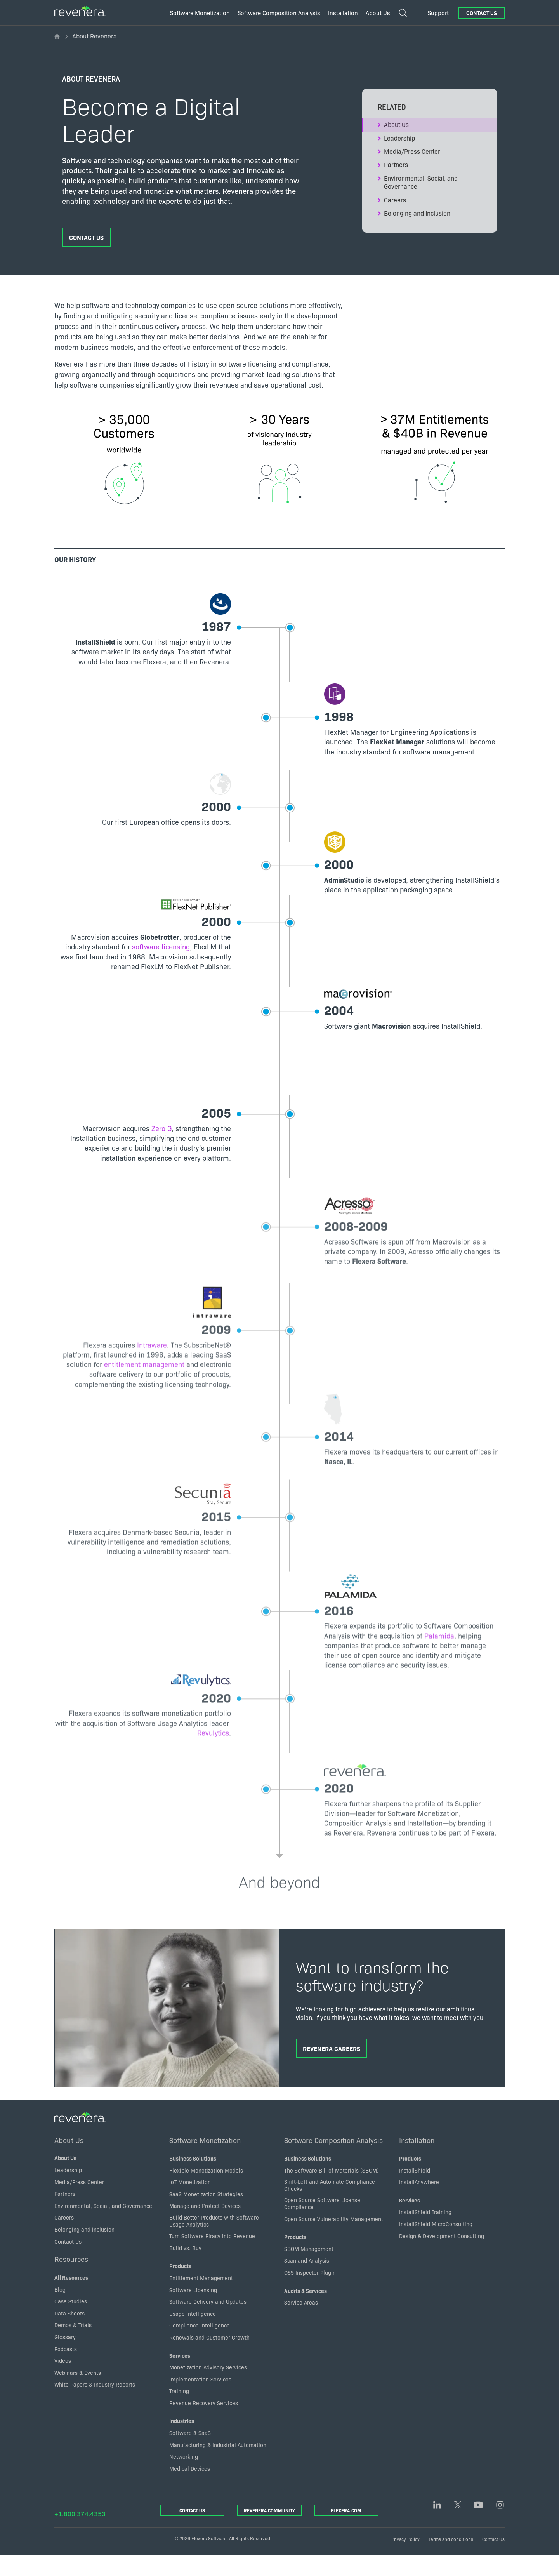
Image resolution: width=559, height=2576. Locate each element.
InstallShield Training (425, 2232)
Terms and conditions (451, 2559)
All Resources (71, 2298)
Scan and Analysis (306, 2281)
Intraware (142, 1370)
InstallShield (414, 2190)
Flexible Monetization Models (206, 2190)
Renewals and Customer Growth (209, 2357)
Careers (395, 199)
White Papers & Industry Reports (94, 2405)
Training (179, 2411)
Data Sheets (69, 2333)
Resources (71, 2279)
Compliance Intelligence (199, 2346)
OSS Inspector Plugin (310, 2292)
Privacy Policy (405, 2559)
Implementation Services (200, 2399)
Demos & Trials (73, 2345)
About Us (396, 124)
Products (180, 2286)
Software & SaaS (190, 2453)
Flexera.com (346, 2530)
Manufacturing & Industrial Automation (217, 2465)
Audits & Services (305, 2311)
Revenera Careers (331, 2068)
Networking (183, 2477)
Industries (181, 2441)
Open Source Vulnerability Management (333, 2239)
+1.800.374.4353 (80, 2534)
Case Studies (70, 2322)
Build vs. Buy (185, 2268)
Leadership (399, 138)
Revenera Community (269, 2530)
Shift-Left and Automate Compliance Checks (329, 2205)
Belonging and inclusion (84, 2249)
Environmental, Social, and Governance (103, 2226)
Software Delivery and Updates (208, 2322)
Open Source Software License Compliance (322, 2223)
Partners (396, 164)
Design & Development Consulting (441, 2256)
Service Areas (301, 2323)
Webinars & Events (77, 2393)
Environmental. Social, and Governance (421, 182)
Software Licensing (193, 2310)
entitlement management (167, 1390)
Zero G (152, 1134)
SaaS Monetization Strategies (206, 2214)
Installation (416, 2160)
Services (179, 2376)
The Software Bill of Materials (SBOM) (331, 2190)
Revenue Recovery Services (203, 2423)
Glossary (65, 2357)
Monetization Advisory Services (208, 2388)
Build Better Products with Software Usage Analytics (214, 2241)
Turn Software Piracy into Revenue (212, 2256)
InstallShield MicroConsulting (435, 2244)
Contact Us (481, 13)
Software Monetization (205, 2160)
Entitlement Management (201, 2298)
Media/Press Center (412, 151)
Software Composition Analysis (333, 2160)
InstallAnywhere (419, 2202)
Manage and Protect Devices (205, 2226)
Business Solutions (192, 2179)
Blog (60, 2310)
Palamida (353, 1678)
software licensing (151, 953)
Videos (62, 2381)
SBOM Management (308, 2269)
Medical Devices (189, 2489)
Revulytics (203, 1775)
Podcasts (65, 2369)
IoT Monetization (190, 2202)
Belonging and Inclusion (417, 213)
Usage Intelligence (192, 2334)
